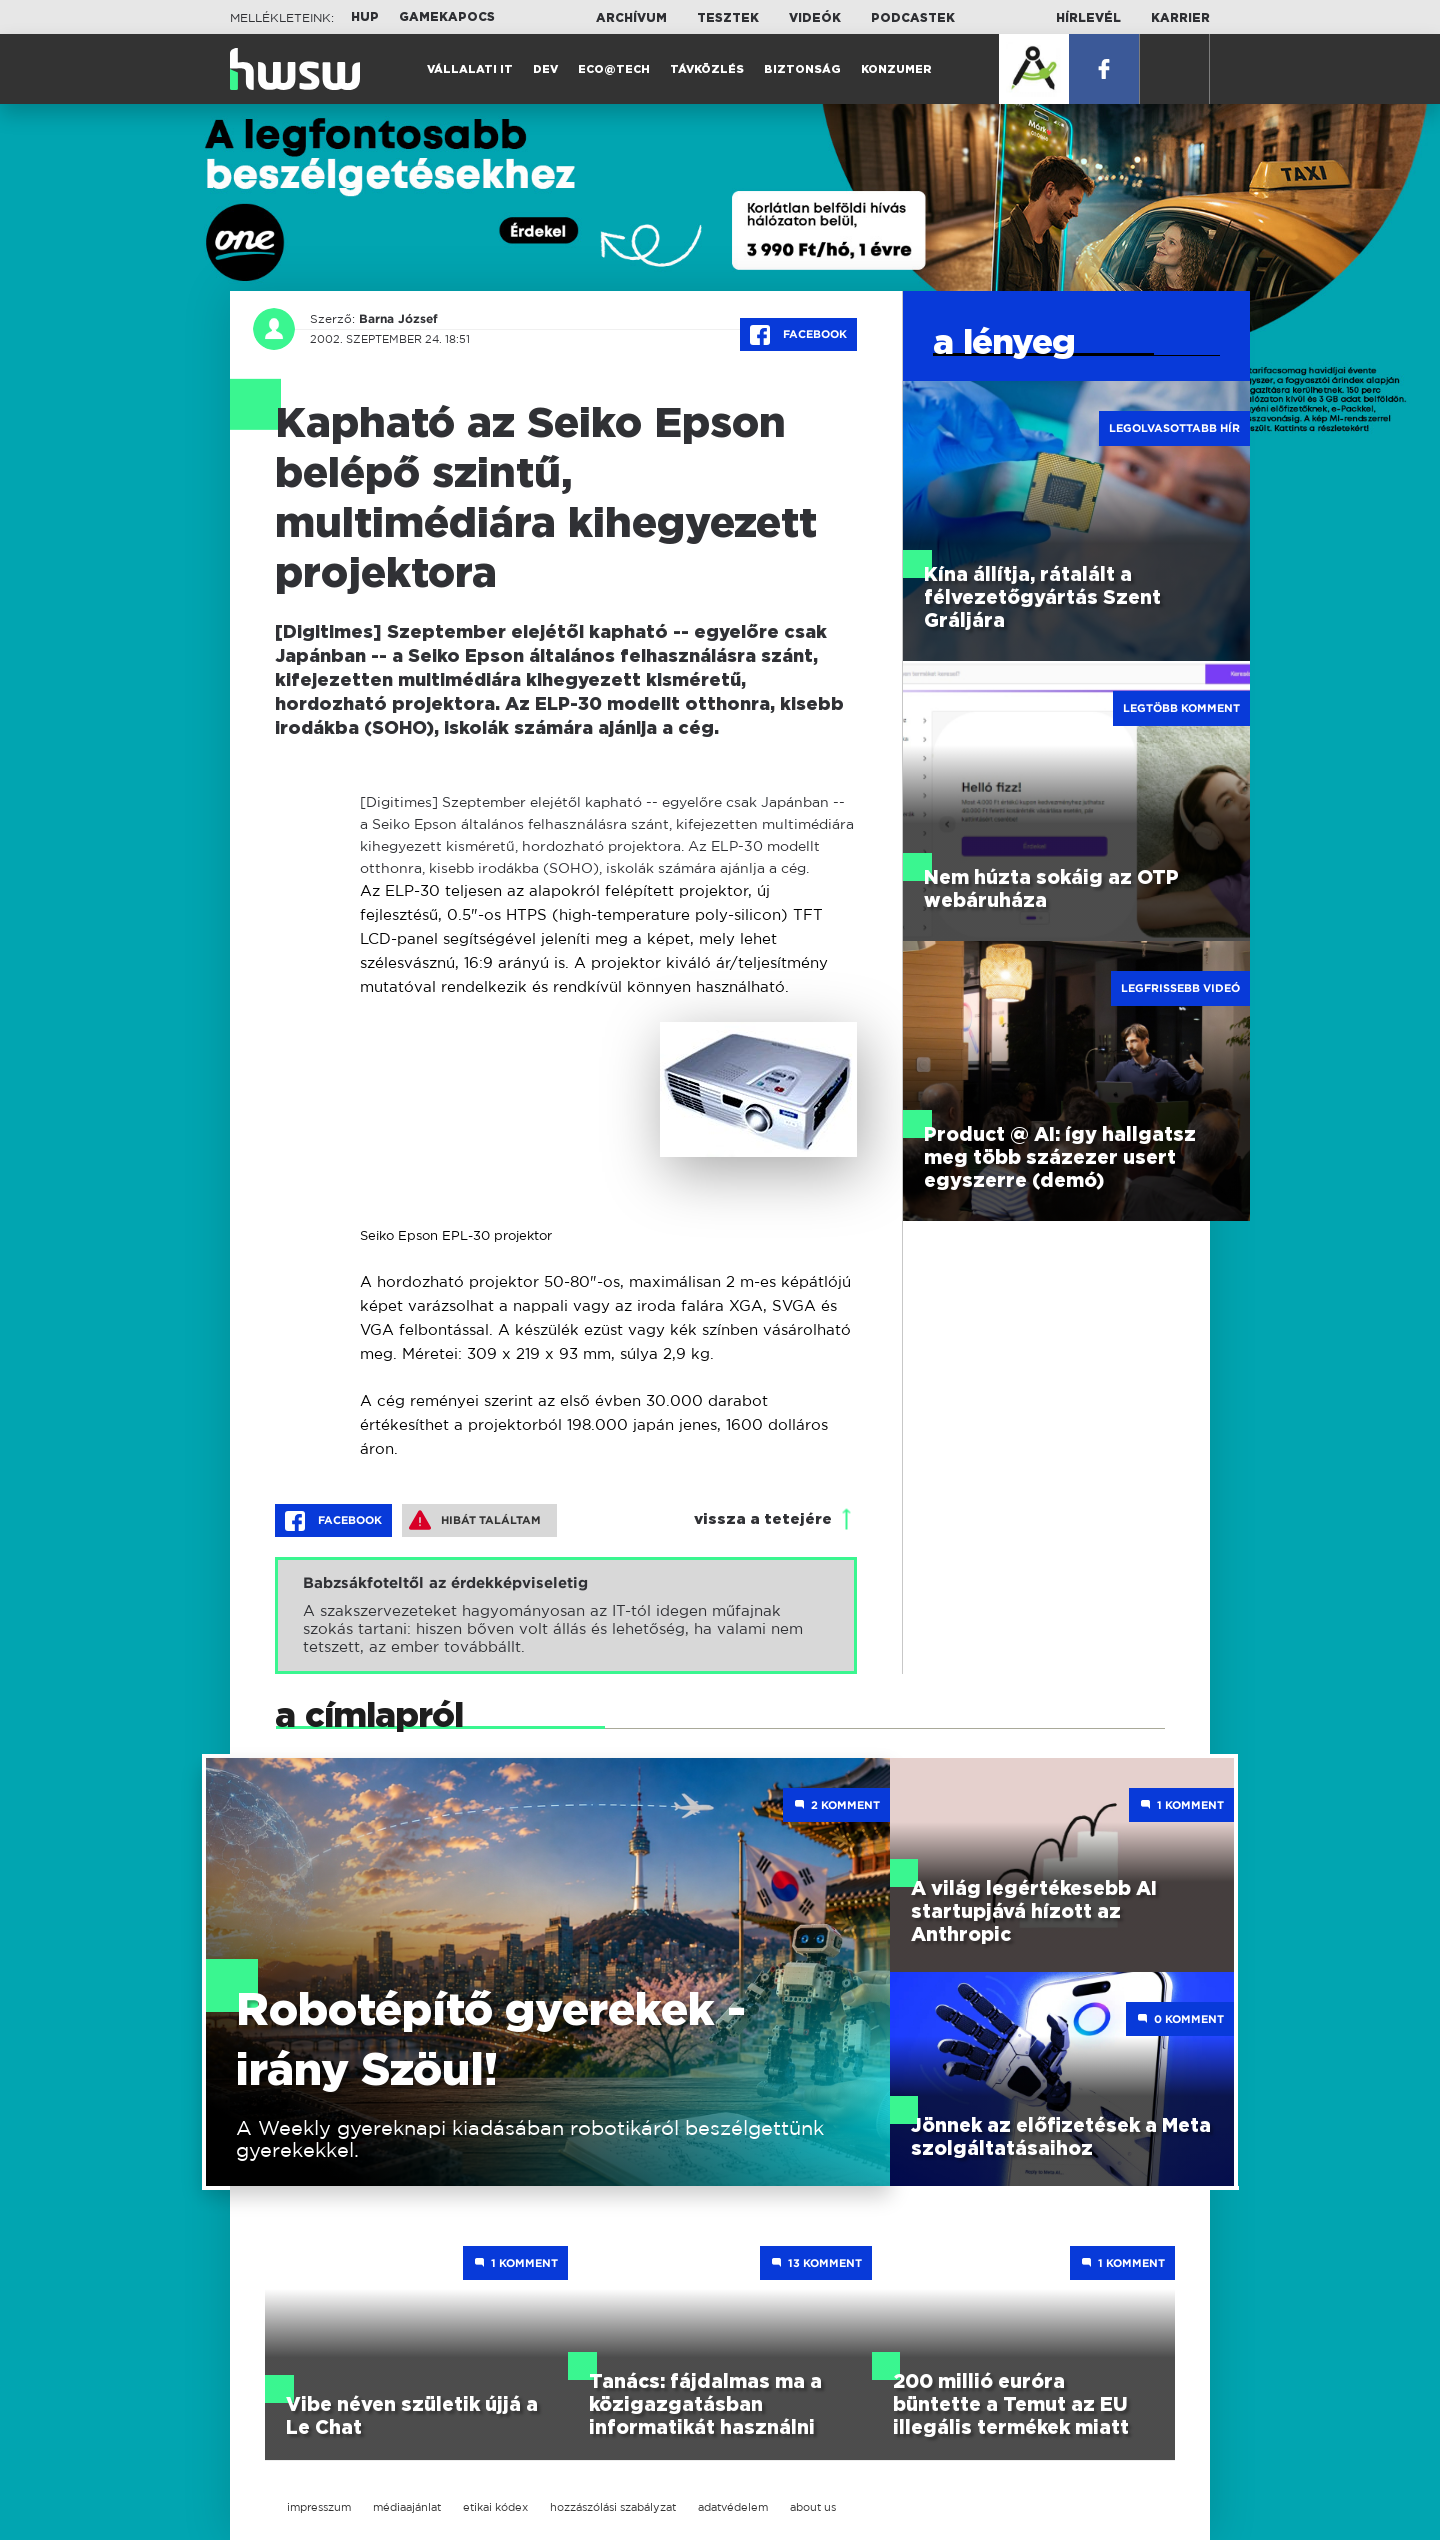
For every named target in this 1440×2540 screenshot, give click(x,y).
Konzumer (896, 69)
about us (813, 2507)
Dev (545, 69)
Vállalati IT (470, 69)
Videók (815, 18)
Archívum (631, 18)
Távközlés (707, 69)
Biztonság (802, 69)
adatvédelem (733, 2507)
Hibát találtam (475, 1520)
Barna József (398, 319)
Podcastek (913, 18)
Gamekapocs (447, 17)
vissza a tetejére (763, 1519)
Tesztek (728, 18)
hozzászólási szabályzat (613, 2507)
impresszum (319, 2507)
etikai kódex (495, 2507)
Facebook (798, 335)
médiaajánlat (407, 2507)
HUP (365, 17)
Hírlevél (1088, 18)
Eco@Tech (614, 69)
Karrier (1180, 18)
